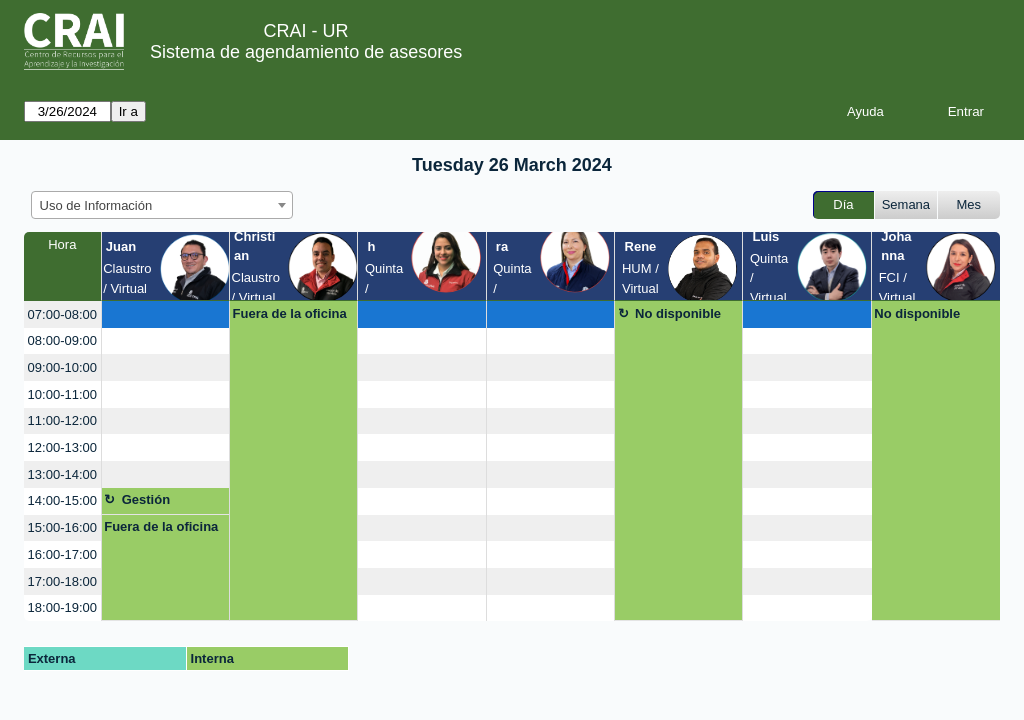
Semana (906, 204)
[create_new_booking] (165, 314)
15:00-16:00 (62, 527)
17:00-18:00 (62, 581)
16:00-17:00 (62, 554)
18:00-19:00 (62, 607)
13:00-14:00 (62, 474)
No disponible (678, 313)
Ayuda (865, 111)
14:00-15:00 (62, 500)
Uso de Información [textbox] (96, 205)
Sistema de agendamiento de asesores (306, 52)
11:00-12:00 (62, 420)
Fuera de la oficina (290, 313)
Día (843, 204)
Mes (969, 204)
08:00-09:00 (62, 340)
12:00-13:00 (62, 447)
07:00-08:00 (62, 314)
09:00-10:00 (62, 367)
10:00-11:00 (62, 394)
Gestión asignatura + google (160, 503)
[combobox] (162, 205)
